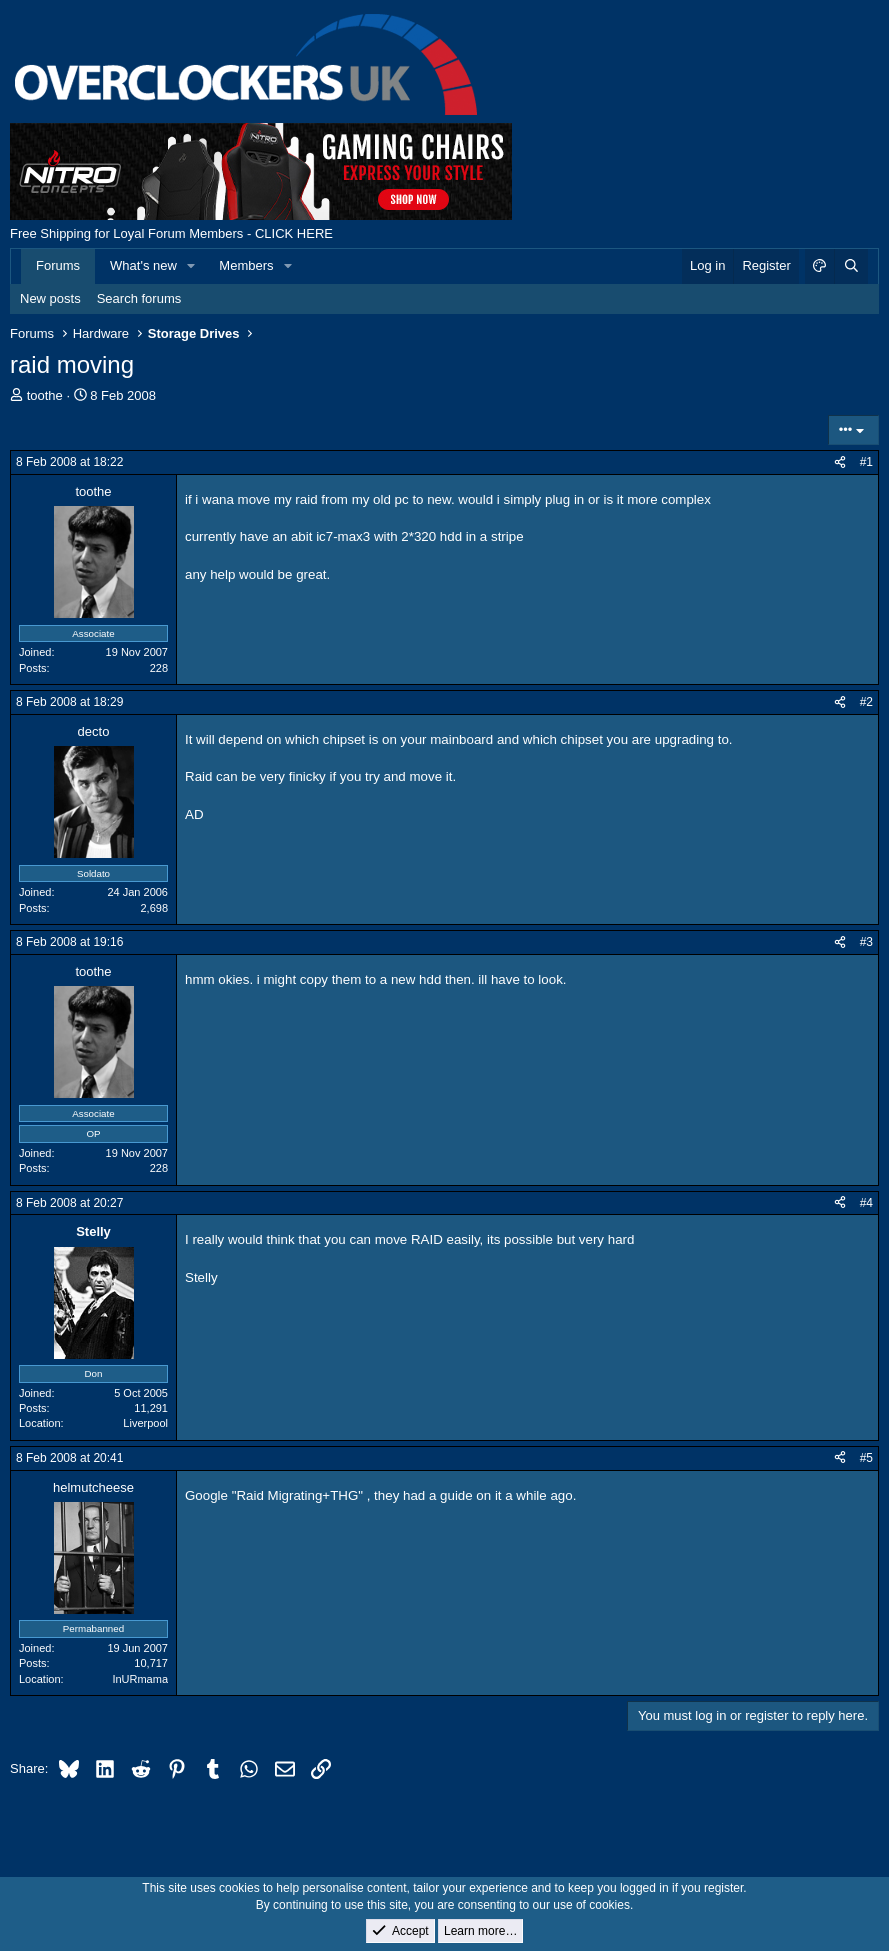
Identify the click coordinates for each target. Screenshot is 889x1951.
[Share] (840, 462)
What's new (143, 265)
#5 (866, 1458)
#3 (866, 942)
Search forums (139, 298)
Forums (58, 265)
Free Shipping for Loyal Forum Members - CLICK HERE (171, 233)
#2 (866, 702)
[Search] (851, 266)
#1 (866, 462)
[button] (192, 266)
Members (246, 265)
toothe (45, 395)
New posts (50, 298)
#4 (866, 1203)
